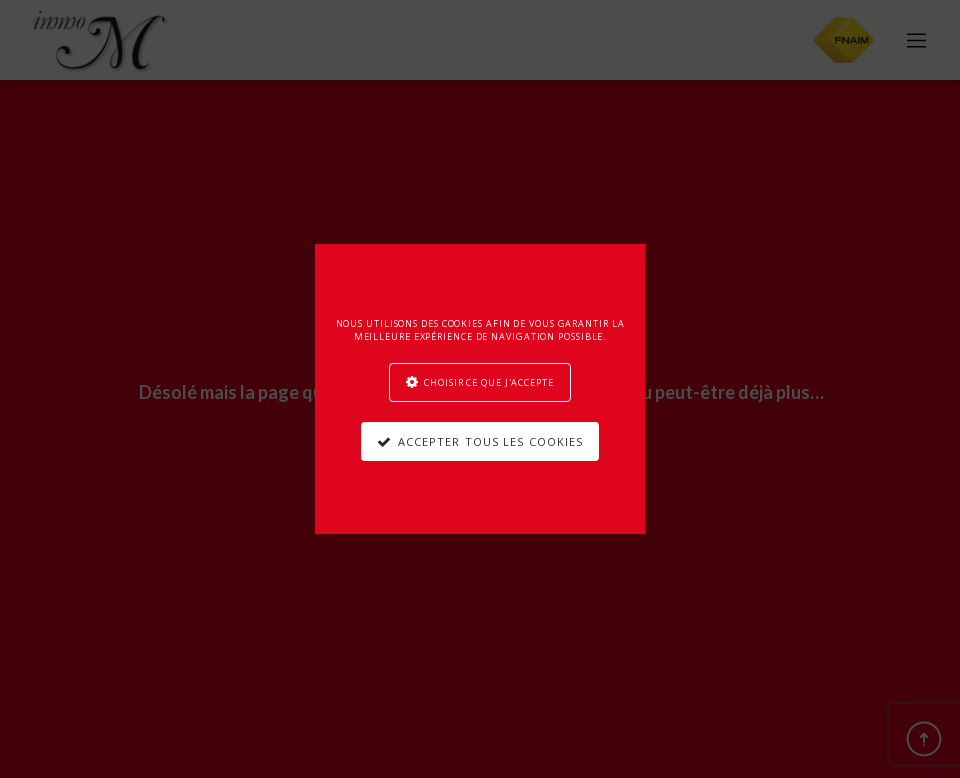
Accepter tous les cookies (491, 441)
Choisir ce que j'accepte (489, 382)
